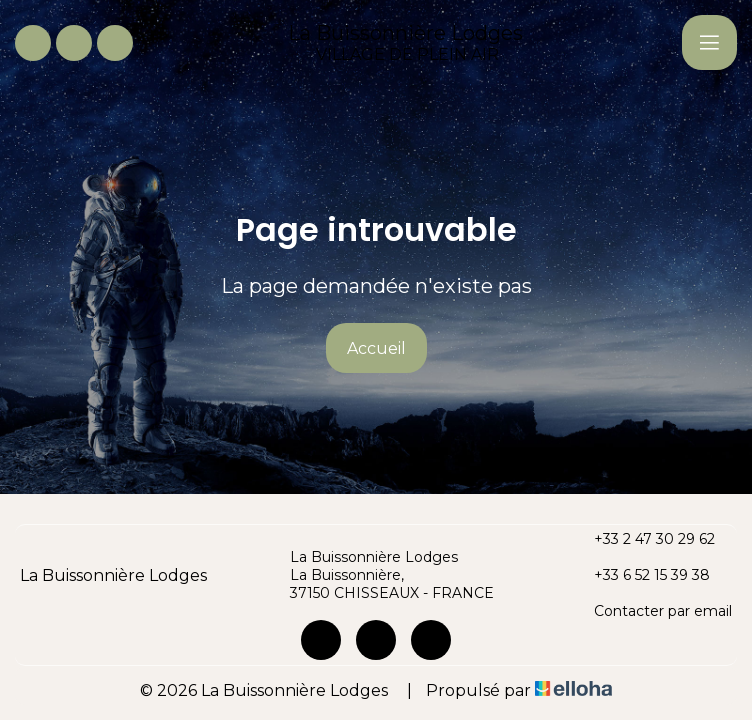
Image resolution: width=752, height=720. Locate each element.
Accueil (376, 348)
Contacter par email (651, 611)
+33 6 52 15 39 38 (640, 575)
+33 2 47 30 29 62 (643, 539)
